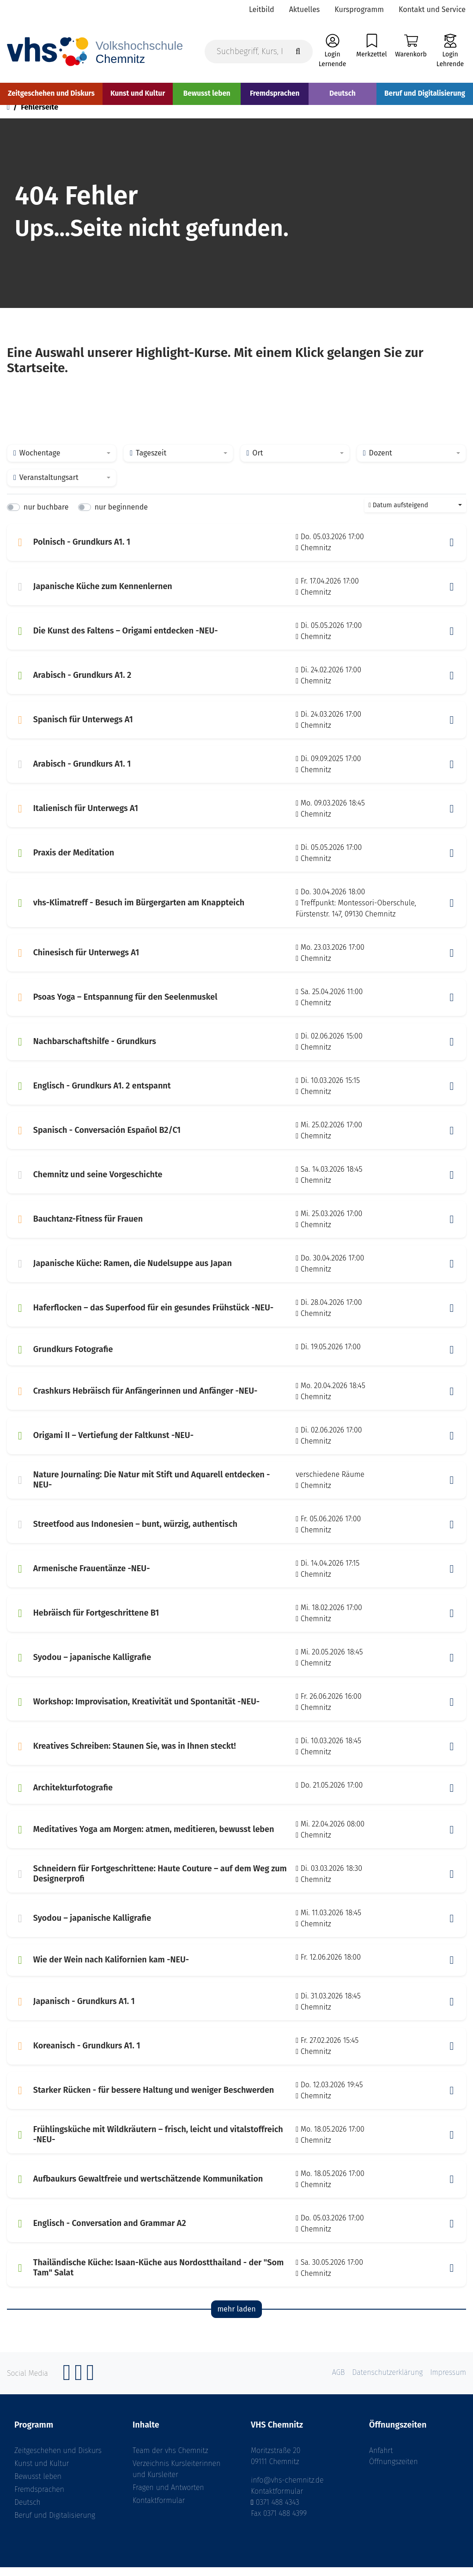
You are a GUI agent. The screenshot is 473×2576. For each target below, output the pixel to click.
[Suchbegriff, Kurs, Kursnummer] (259, 51)
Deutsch (27, 2511)
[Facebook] (67, 2386)
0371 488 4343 (277, 2511)
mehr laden (236, 2317)
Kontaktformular (159, 2509)
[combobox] (61, 462)
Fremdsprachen (39, 2498)
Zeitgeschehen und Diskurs (58, 2459)
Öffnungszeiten (393, 2470)
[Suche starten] (298, 51)
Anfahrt (381, 2459)
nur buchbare (46, 515)
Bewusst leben (37, 2485)
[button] (451, 551)
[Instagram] (78, 2386)
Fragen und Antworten (168, 2496)
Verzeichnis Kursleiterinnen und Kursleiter (176, 2478)
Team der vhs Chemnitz (170, 2459)
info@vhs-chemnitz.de (287, 2488)
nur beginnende (121, 515)
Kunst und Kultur (41, 2472)
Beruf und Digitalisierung (54, 2524)
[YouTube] (90, 2386)
